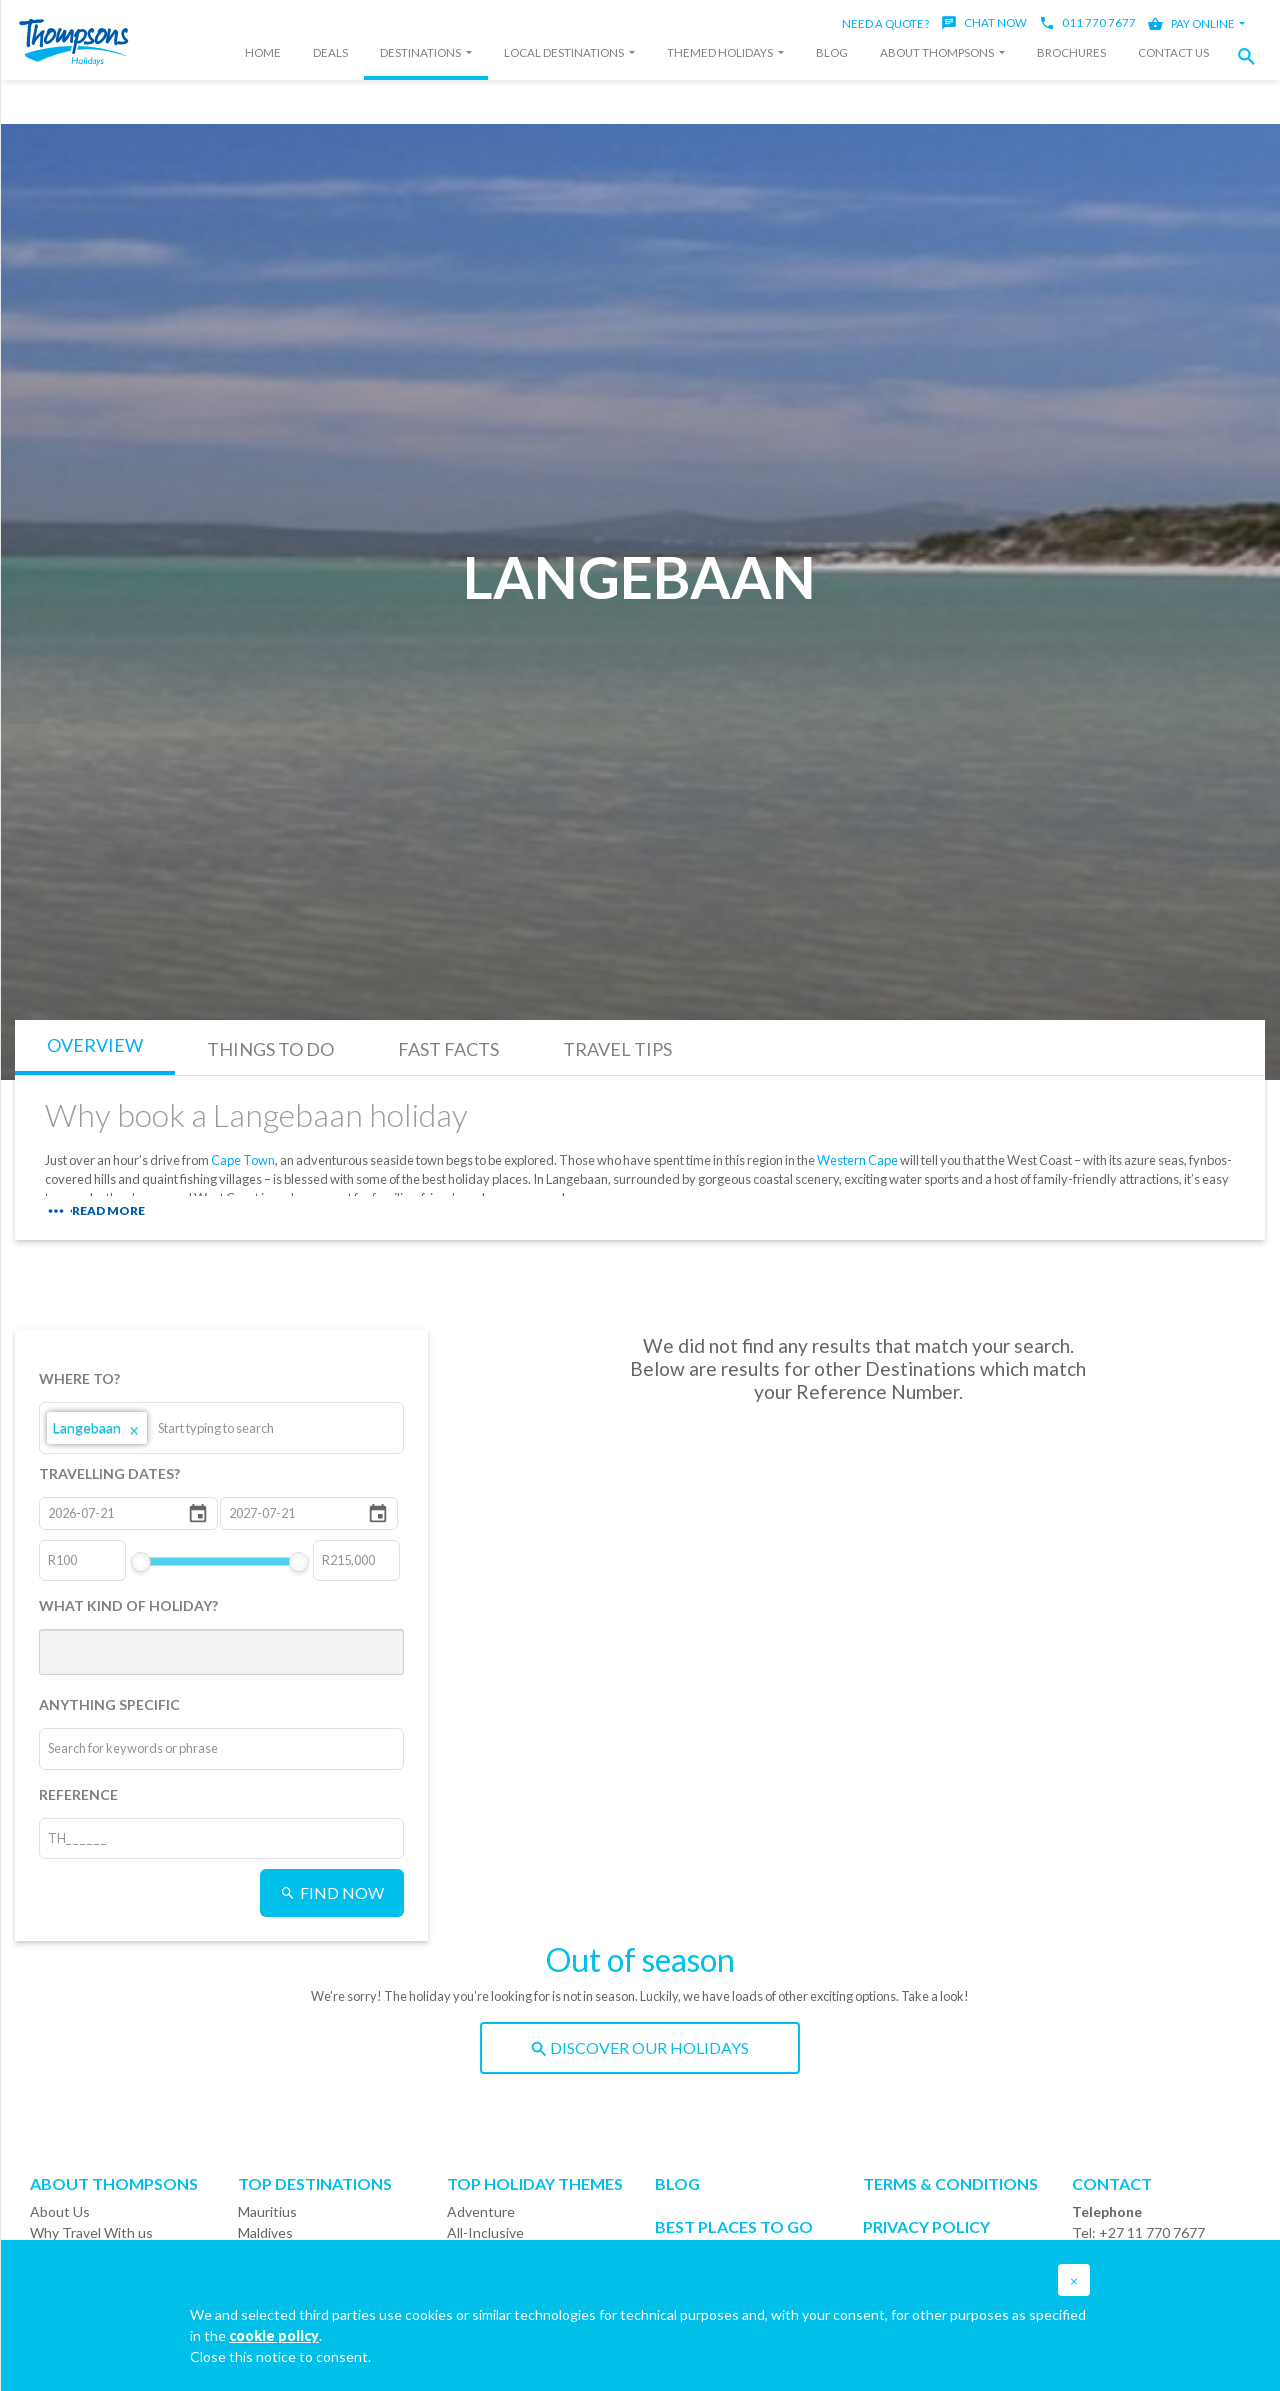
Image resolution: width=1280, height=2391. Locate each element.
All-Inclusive (485, 2232)
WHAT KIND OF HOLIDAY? (128, 1605)
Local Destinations (565, 52)
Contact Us (1173, 52)
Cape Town (243, 1160)
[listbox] (221, 1428)
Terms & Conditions (950, 2183)
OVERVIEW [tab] (95, 1045)
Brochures (1071, 52)
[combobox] (233, 1428)
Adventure (481, 2211)
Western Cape (857, 1160)
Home (263, 52)
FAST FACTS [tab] (448, 1049)
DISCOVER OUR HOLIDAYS (640, 2047)
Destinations (421, 52)
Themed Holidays (721, 52)
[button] (1252, 56)
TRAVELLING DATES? (109, 1473)
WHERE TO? (79, 1378)
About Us (60, 2211)
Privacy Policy (926, 2226)
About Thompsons (938, 52)
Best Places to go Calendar (734, 2236)
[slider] (140, 1562)
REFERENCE (78, 1794)
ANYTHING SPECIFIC (109, 1704)
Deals (330, 52)
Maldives (265, 2232)
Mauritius (267, 2211)
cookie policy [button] (274, 2335)
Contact (1112, 2183)
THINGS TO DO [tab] (270, 1049)
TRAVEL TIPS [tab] (617, 1049)
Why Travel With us (91, 2232)
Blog (832, 52)
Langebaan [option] (97, 1428)
